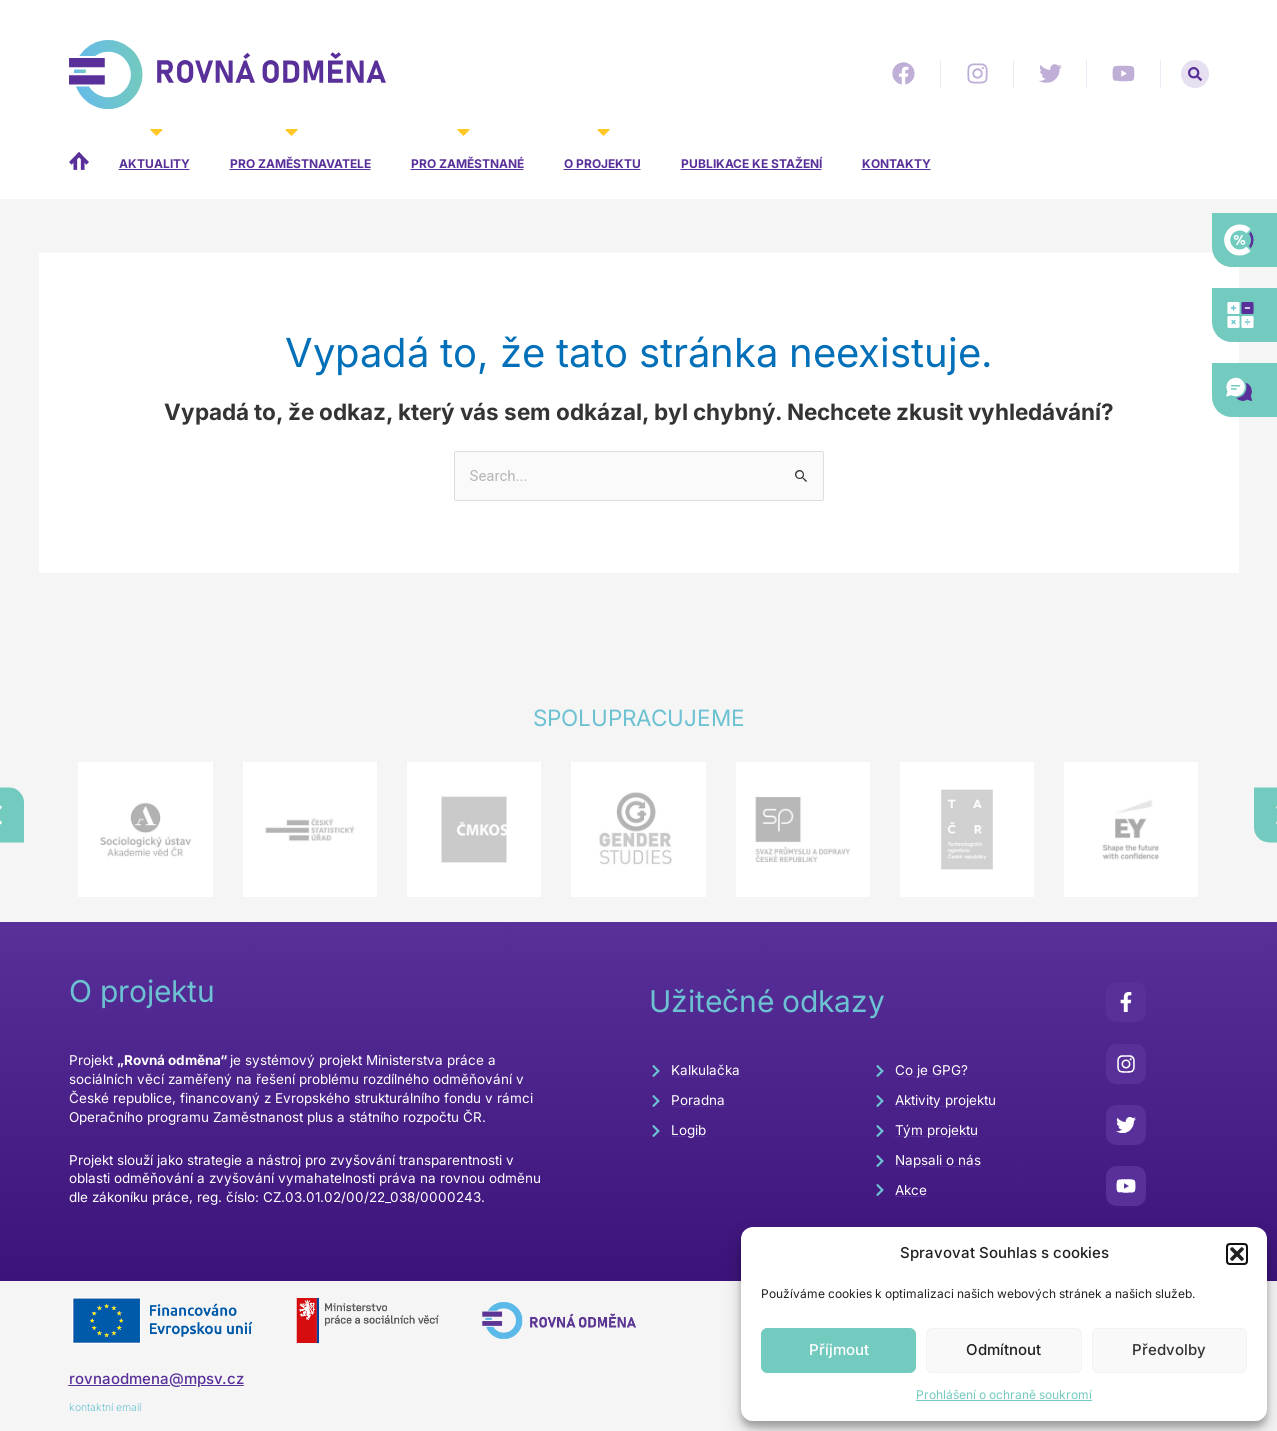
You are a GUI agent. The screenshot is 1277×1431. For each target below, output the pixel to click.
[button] (1237, 1254)
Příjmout (839, 1349)
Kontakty (896, 163)
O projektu (602, 150)
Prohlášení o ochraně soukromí (1004, 1394)
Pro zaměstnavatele (300, 150)
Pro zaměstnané (467, 150)
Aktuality (154, 150)
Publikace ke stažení (751, 163)
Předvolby (1169, 1349)
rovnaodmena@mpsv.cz (156, 1378)
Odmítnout (1003, 1349)
